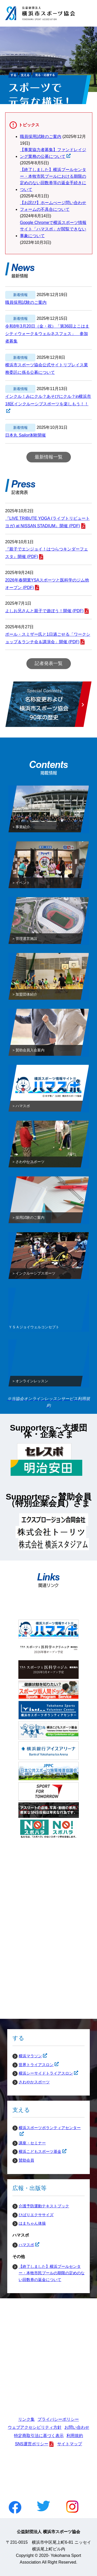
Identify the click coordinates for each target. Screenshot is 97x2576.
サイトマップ (69, 2444)
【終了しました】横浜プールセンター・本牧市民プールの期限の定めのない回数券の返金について (52, 2273)
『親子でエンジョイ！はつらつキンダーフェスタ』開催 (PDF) (46, 553)
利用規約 (74, 2435)
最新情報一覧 (49, 457)
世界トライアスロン (33, 2064)
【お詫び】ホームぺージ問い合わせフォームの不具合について (53, 206)
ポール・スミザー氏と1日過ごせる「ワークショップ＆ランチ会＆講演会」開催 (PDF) (47, 638)
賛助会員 (26, 2160)
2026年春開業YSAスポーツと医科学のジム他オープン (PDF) (47, 584)
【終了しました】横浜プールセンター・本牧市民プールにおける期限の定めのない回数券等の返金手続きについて (53, 179)
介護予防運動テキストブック (44, 2206)
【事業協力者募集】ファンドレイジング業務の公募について (53, 154)
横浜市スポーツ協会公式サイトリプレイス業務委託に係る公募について (46, 369)
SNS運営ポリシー (31, 2444)
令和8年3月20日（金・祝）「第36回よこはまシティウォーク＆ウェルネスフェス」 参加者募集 (47, 333)
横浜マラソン (27, 2056)
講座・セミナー (32, 2143)
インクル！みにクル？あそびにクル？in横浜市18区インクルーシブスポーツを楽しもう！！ (48, 401)
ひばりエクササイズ (36, 2215)
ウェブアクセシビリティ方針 (35, 2427)
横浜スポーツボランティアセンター (46, 2127)
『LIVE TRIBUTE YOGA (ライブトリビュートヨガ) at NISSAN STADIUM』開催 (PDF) (47, 522)
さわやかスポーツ (34, 2082)
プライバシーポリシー (58, 2419)
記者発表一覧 (49, 663)
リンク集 (26, 2419)
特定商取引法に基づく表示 (39, 2435)
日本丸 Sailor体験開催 (25, 435)
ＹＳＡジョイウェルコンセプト (34, 1328)
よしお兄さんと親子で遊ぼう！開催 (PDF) (44, 611)
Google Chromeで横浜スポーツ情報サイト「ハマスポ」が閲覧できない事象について (53, 229)
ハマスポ (23, 2244)
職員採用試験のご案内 (40, 136)
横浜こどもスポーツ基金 (36, 2151)
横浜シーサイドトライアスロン (42, 2073)
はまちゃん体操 (32, 2223)
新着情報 (20, 295)
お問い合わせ (76, 2427)
